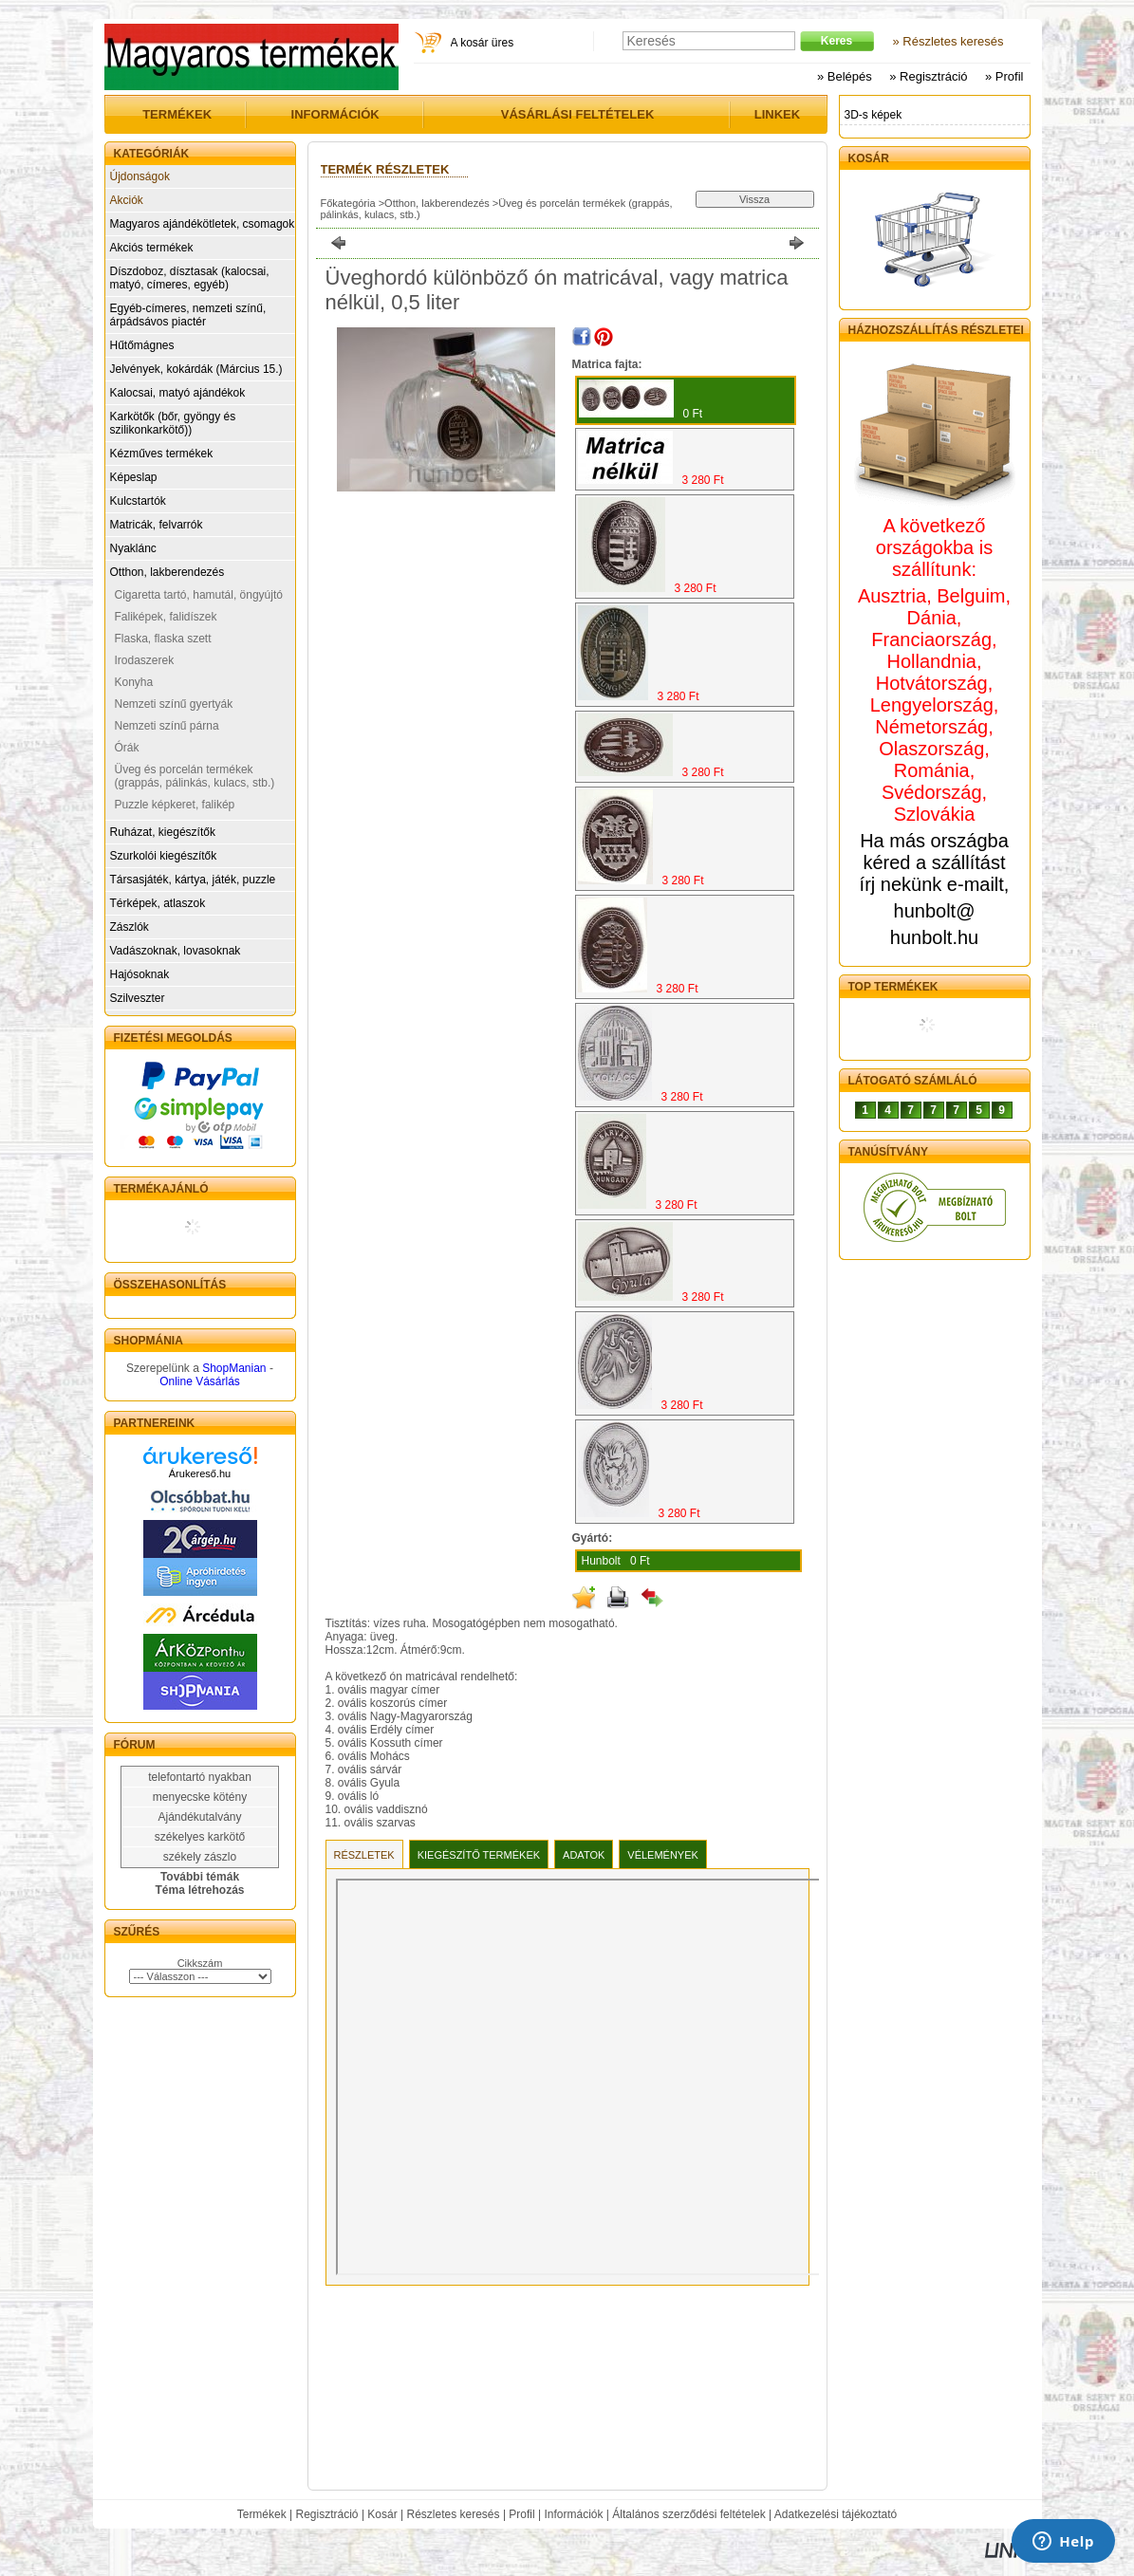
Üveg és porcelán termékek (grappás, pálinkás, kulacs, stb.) (195, 776)
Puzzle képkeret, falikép (175, 804)
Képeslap (134, 477)
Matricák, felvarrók (156, 524)
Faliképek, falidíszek (166, 616)
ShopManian (234, 1368)
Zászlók (129, 927)
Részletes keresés (453, 2514)
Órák (127, 747)
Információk (573, 2514)
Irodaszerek (145, 660)
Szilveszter (137, 998)
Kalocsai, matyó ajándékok (178, 392)
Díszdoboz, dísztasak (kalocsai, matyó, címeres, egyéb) (190, 278)
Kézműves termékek (162, 453)
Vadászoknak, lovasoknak (175, 950)
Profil (521, 2514)
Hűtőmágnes (142, 345)
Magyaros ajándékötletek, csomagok (202, 224)
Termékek (262, 2514)
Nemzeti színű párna (167, 725)
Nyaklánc (133, 548)
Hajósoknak (140, 974)
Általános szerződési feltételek (688, 2514)
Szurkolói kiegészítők (163, 855)
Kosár (382, 2514)
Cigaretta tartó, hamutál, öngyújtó (199, 595)
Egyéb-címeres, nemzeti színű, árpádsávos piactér (188, 315)
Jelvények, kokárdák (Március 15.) (196, 369)
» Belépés (844, 76)
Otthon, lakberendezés (167, 572)
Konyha (134, 682)
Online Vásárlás (199, 1381)
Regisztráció (327, 2514)
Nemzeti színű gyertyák (174, 704)
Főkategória (348, 203)
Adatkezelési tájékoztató (835, 2514)
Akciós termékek (152, 247)
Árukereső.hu (200, 1473)
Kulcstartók (138, 501)
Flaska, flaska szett (163, 638)
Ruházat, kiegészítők (162, 832)
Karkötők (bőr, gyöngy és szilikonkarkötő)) (173, 423)
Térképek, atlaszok (158, 903)
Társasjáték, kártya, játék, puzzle (193, 879)
